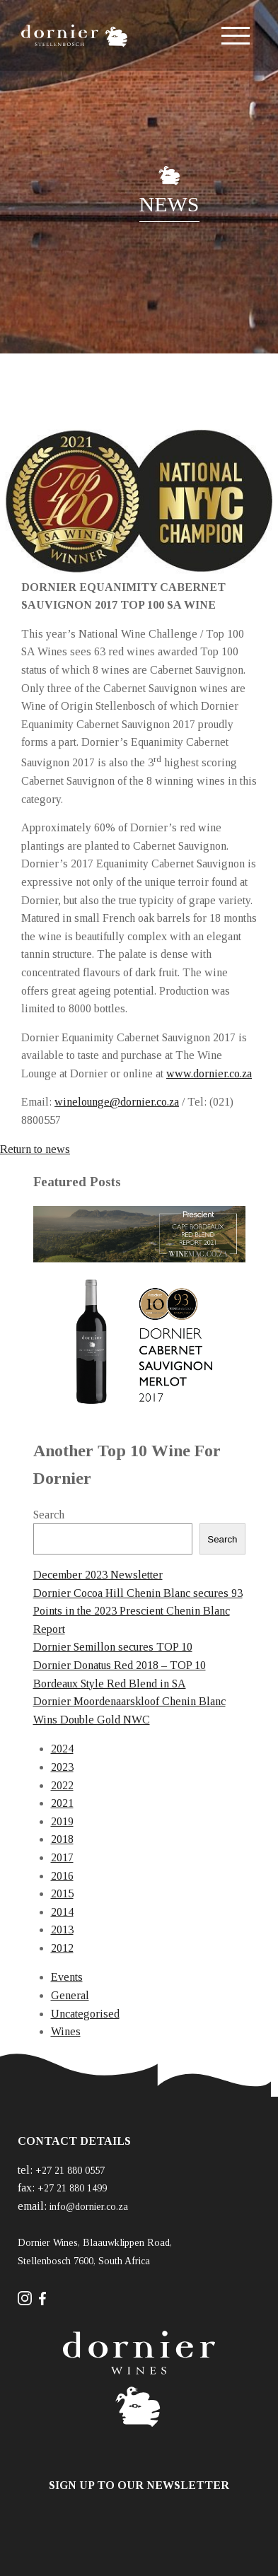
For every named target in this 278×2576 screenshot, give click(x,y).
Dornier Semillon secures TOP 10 (112, 1647)
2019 (62, 1821)
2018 (62, 1839)
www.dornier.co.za (209, 1073)
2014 (62, 1912)
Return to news (35, 1149)
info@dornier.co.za (89, 2206)
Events (67, 1977)
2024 (62, 1749)
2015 (62, 1893)
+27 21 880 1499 (72, 2188)
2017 (62, 1857)
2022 (62, 1785)
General (70, 1995)
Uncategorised (85, 2014)
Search (48, 1515)
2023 (62, 1767)
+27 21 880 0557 (70, 2170)
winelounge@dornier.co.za (116, 1102)
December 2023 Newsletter (98, 1575)
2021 (62, 1803)
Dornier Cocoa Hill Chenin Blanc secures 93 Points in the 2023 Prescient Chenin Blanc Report (138, 1611)
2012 (62, 1948)
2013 (62, 1930)
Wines (66, 2031)
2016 (62, 1876)
